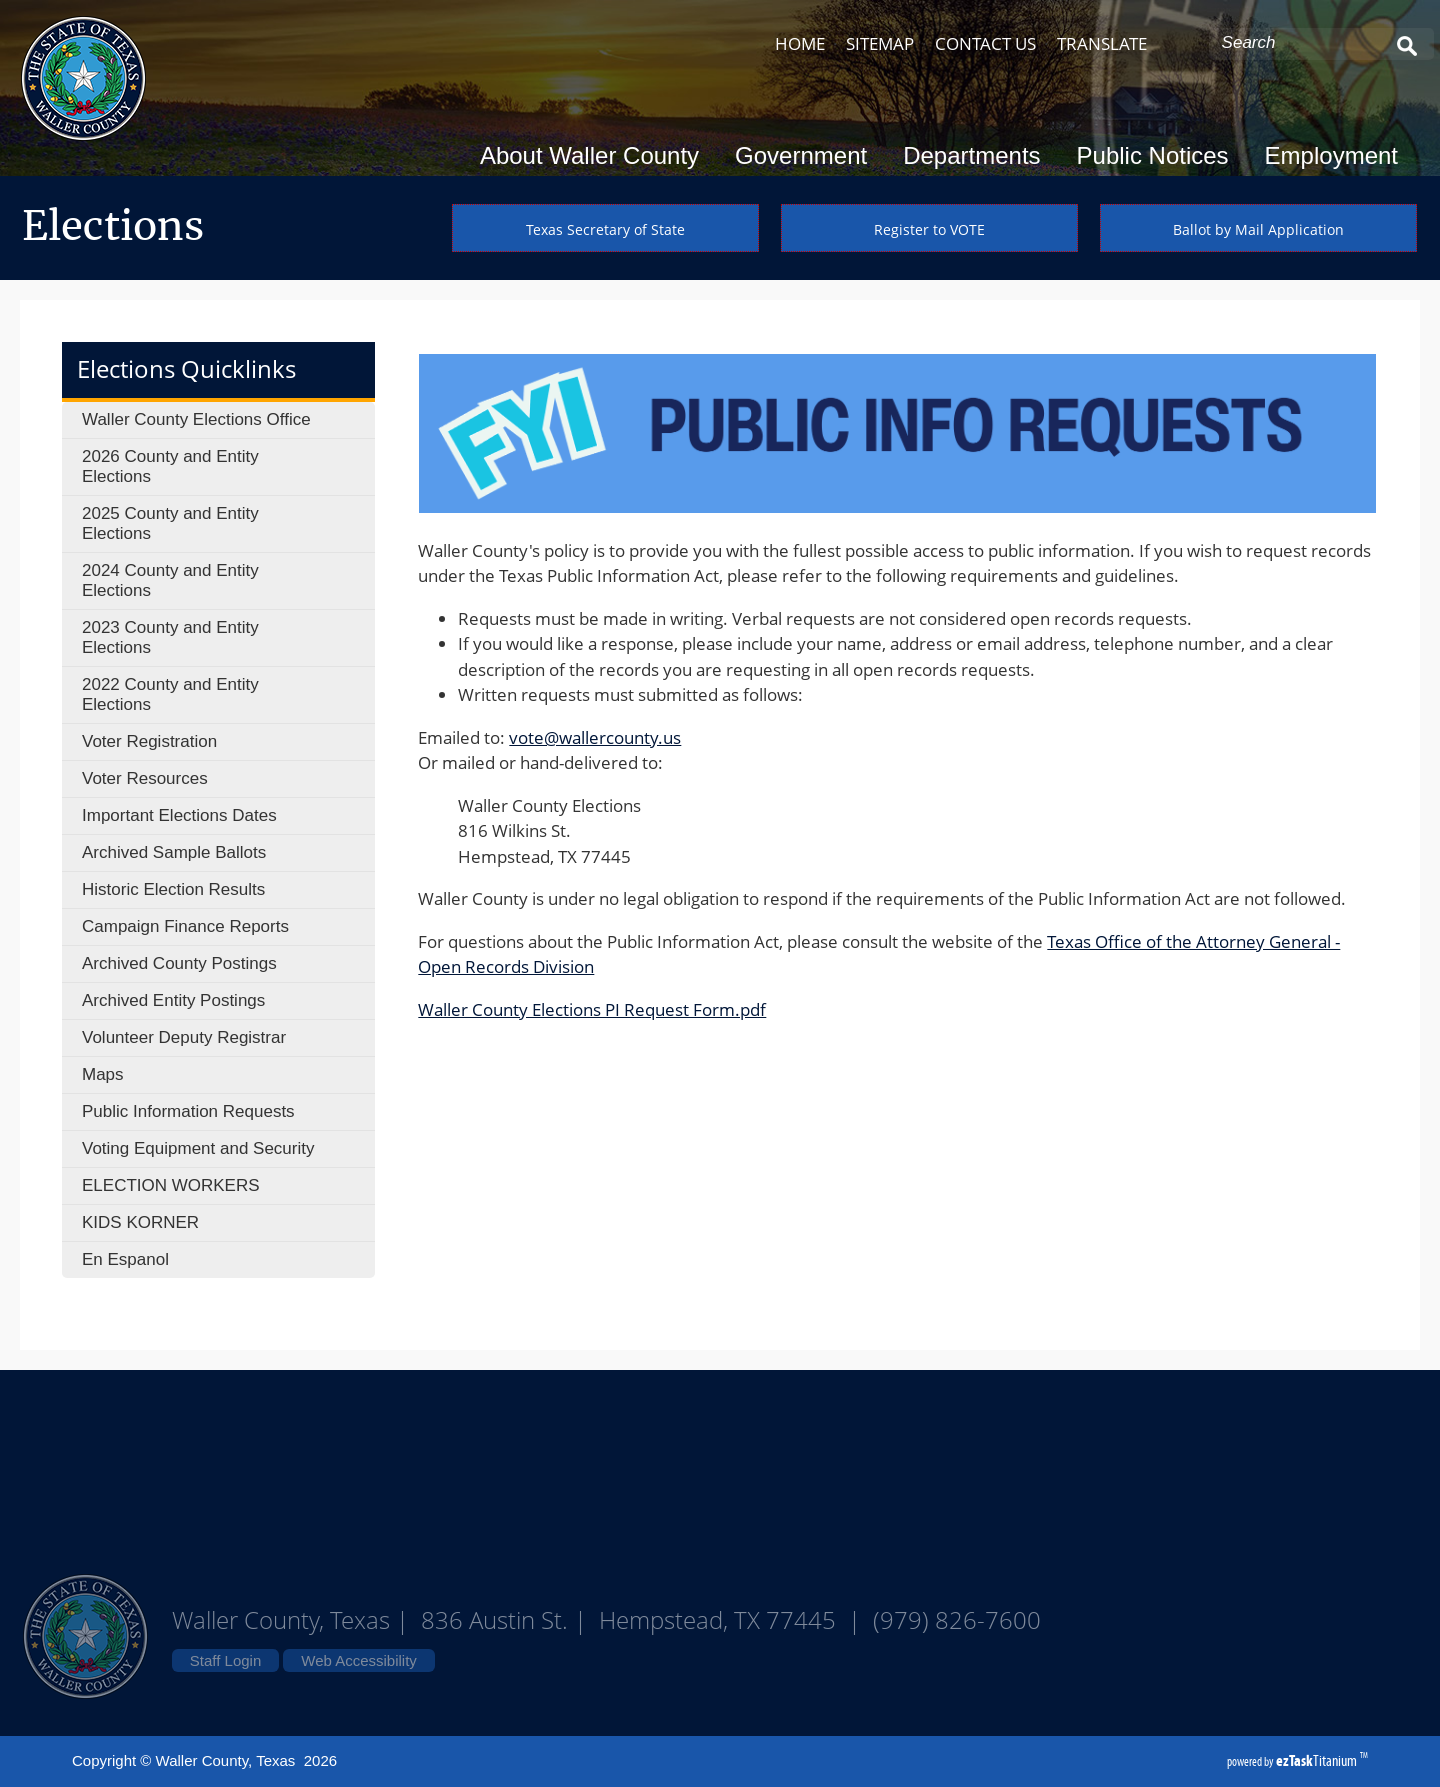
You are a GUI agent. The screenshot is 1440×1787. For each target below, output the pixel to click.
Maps (103, 1074)
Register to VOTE (929, 229)
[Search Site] (1302, 43)
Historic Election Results (173, 889)
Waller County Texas (720, 1471)
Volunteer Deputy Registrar (184, 1037)
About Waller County (595, 155)
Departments (977, 155)
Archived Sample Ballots (174, 852)
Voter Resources (145, 778)
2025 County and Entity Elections (170, 523)
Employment (1331, 155)
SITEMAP (880, 43)
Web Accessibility (359, 1660)
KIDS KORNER (140, 1222)
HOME (800, 43)
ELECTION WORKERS (171, 1185)
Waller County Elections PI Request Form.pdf (592, 1009)
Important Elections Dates (179, 815)
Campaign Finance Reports (185, 926)
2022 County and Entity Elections (170, 694)
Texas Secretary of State (605, 229)
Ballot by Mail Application (1258, 229)
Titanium (1318, 1760)
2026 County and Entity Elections (170, 466)
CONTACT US (985, 43)
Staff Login (225, 1660)
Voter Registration (149, 741)
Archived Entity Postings (173, 1000)
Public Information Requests (188, 1111)
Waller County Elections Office (196, 419)
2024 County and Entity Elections (170, 580)
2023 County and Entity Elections (170, 637)
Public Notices (1159, 155)
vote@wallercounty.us (595, 737)
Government (807, 155)
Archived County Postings (179, 963)
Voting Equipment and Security (198, 1148)
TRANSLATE (1102, 43)
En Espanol (125, 1259)
